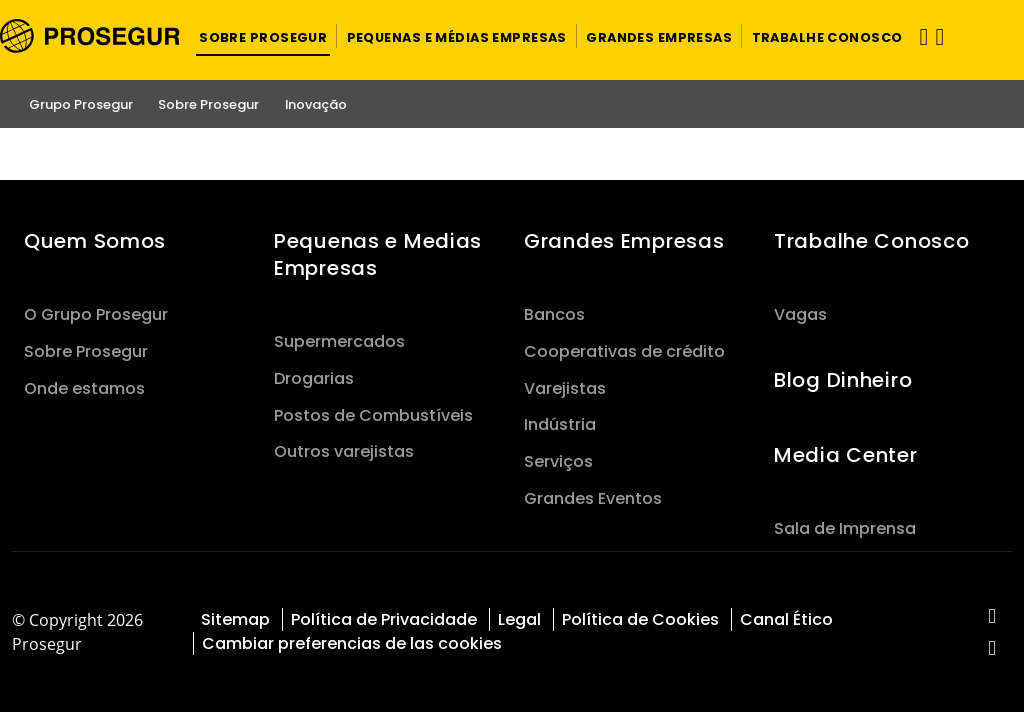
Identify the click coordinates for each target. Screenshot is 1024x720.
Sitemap (235, 619)
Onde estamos (84, 388)
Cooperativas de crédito (624, 351)
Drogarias (314, 378)
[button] (263, 36)
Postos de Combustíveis (373, 415)
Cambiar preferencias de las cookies (352, 643)
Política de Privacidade (384, 619)
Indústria (560, 424)
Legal (519, 619)
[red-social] (992, 617)
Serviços (558, 461)
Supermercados (339, 341)
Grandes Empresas (624, 241)
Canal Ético (786, 619)
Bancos (554, 314)
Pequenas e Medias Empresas (378, 254)
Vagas (800, 314)
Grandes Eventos (593, 498)
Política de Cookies (640, 619)
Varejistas (565, 388)
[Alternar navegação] (917, 36)
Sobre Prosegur (86, 351)
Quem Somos (95, 241)
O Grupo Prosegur (96, 314)
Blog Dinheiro (843, 380)
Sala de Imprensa (845, 528)
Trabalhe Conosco (871, 241)
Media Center (846, 455)
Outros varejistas (344, 451)
